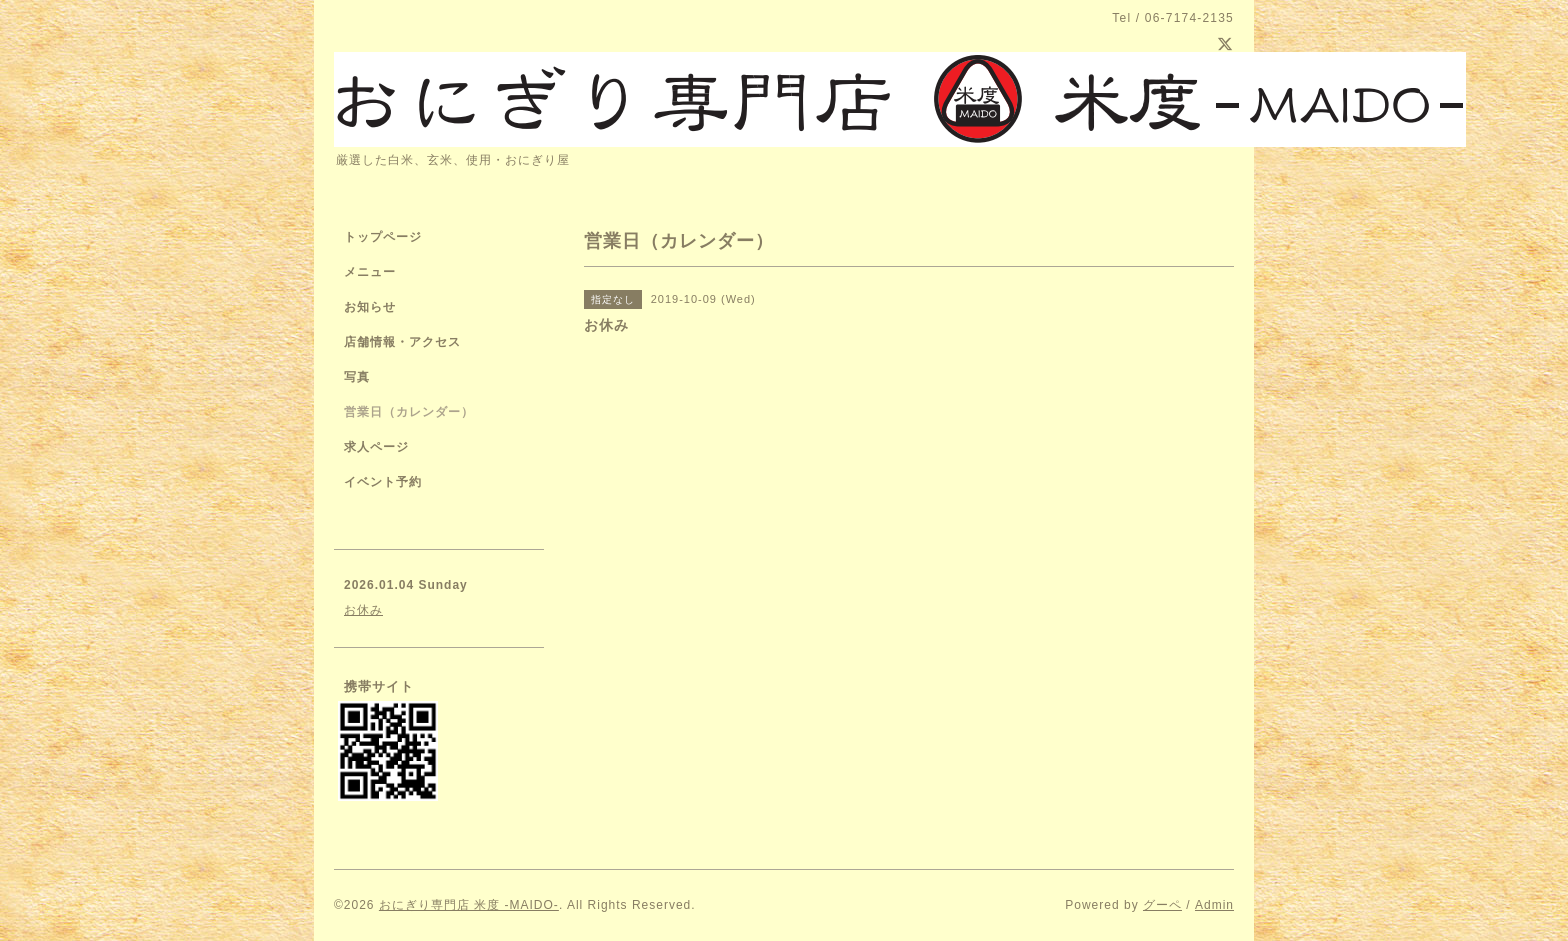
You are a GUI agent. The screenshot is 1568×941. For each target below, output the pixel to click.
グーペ (1162, 905)
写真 (357, 377)
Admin (1214, 905)
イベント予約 (383, 482)
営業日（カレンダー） (409, 412)
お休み (363, 610)
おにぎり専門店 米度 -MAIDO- (469, 905)
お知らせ (370, 307)
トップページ (383, 237)
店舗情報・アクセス (402, 342)
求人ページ (376, 447)
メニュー (370, 272)
